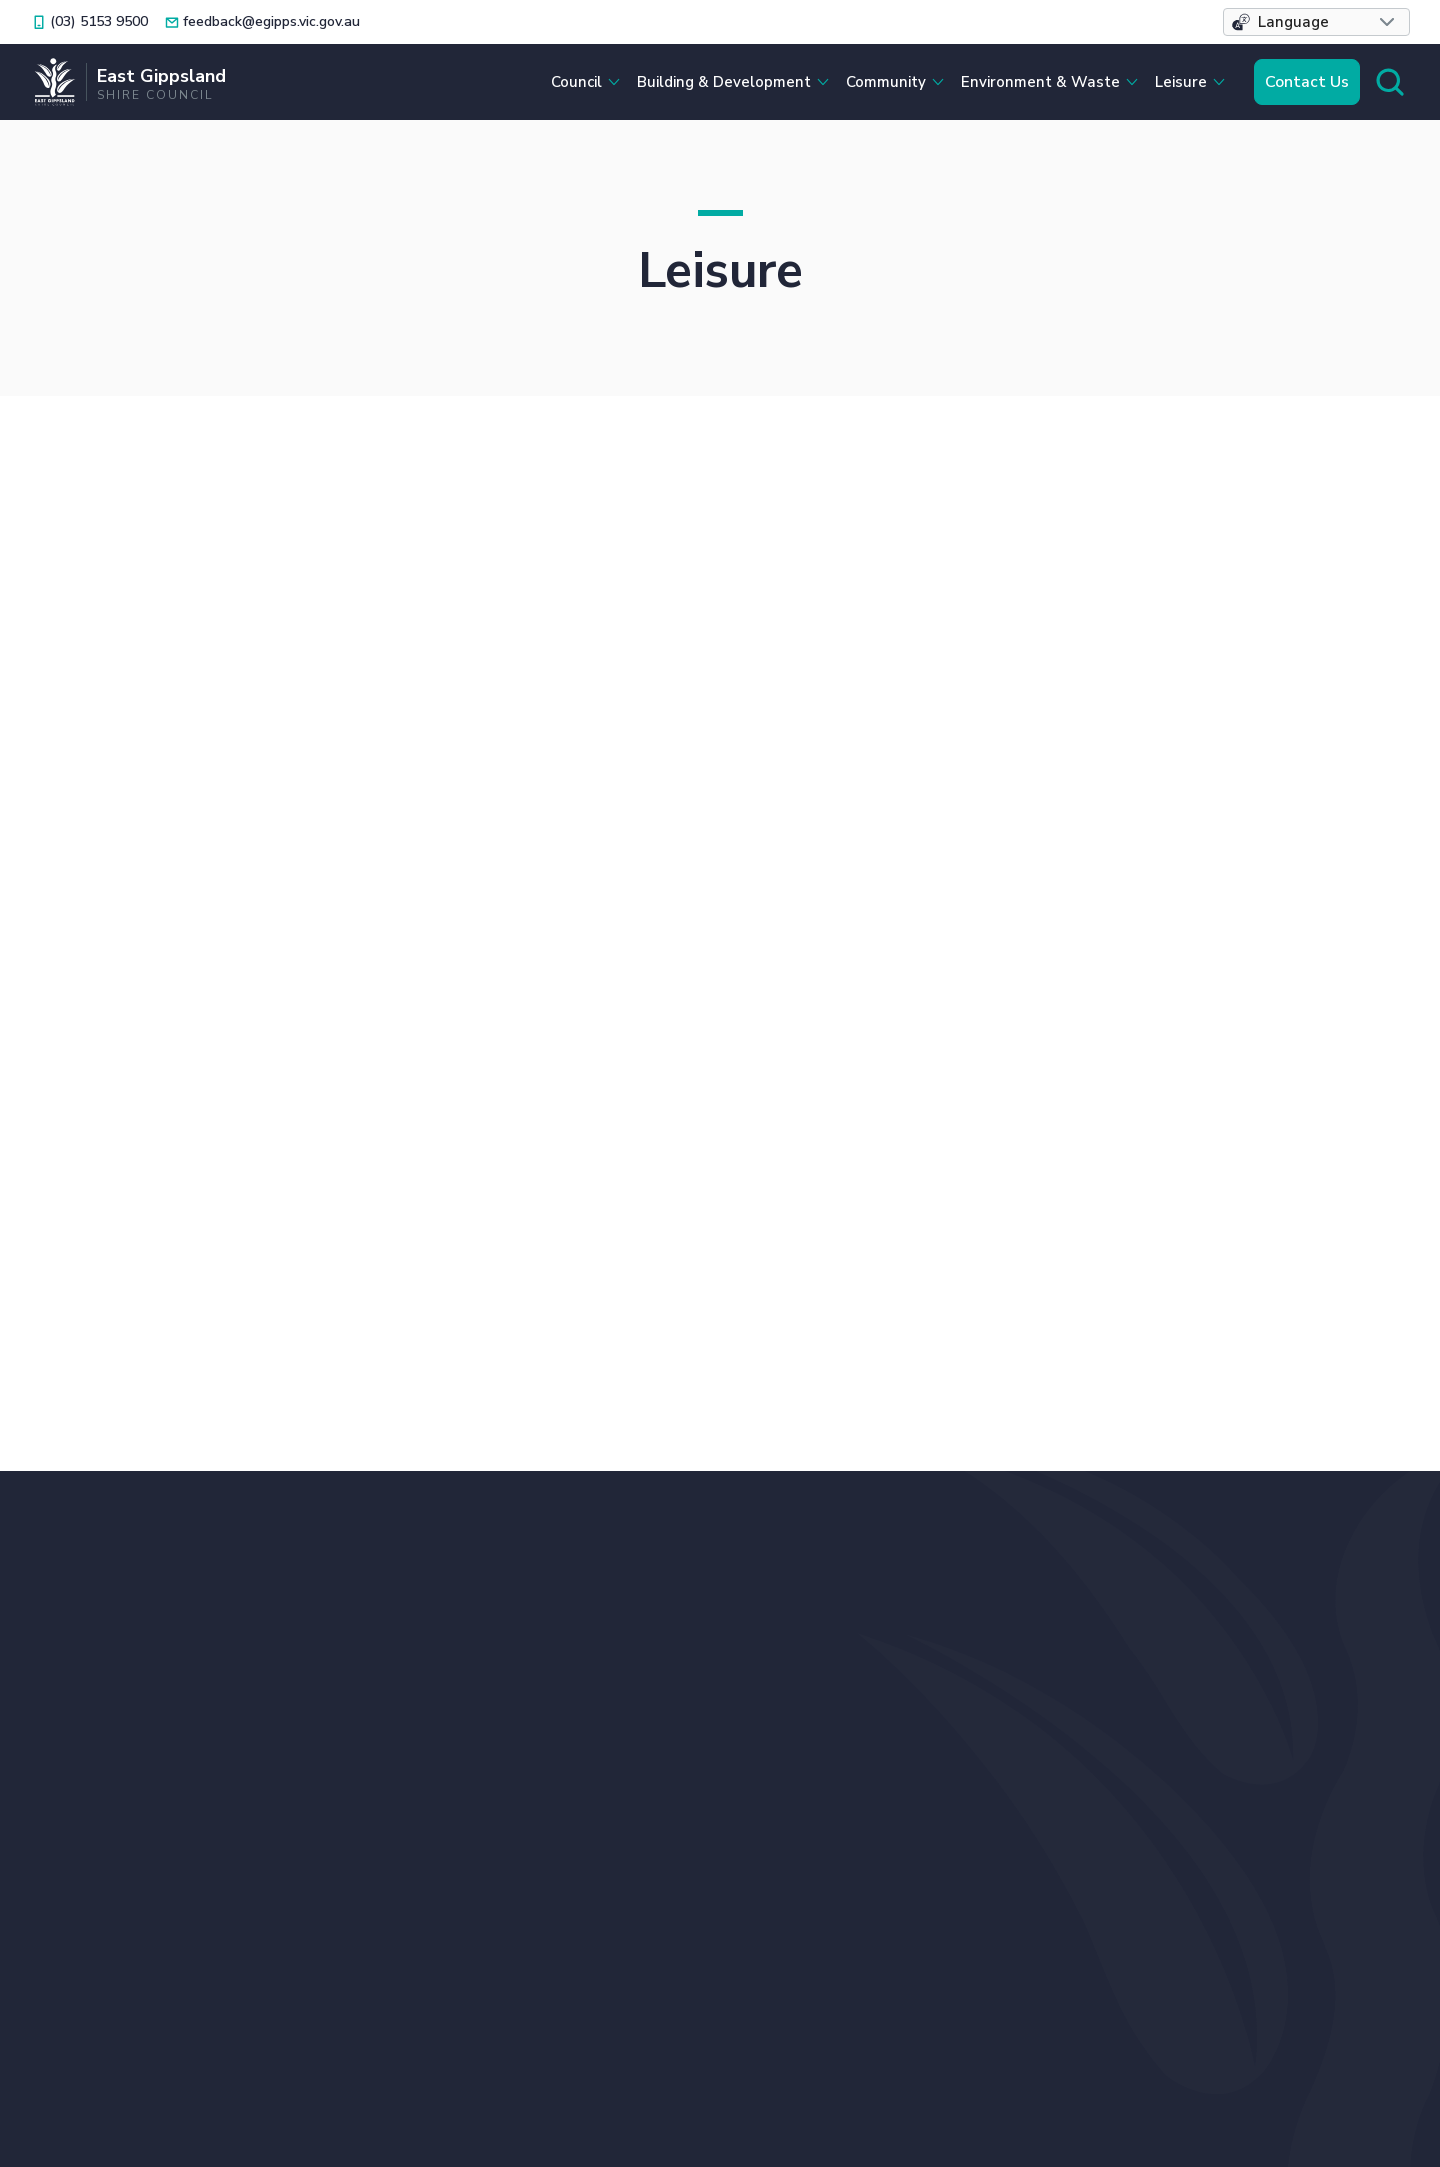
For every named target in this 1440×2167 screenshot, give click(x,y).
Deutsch (770, 1712)
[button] (1316, 22)
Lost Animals (1221, 1629)
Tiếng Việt (853, 1712)
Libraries (1203, 1601)
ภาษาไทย (649, 1736)
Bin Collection (1015, 1601)
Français (804, 1736)
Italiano (654, 1712)
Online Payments (1237, 1657)
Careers (990, 1685)
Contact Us (1307, 82)
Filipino (587, 1712)
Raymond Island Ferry (1255, 1713)
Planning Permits (1237, 1685)
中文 (710, 1712)
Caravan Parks (1015, 1657)
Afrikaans (880, 1736)
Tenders (1202, 1741)
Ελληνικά (729, 1736)
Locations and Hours (639, 1677)
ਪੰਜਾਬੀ (581, 1736)
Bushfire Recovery (1032, 1629)
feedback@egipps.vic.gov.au (664, 1639)
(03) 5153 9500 (619, 1601)
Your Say (1204, 1769)
